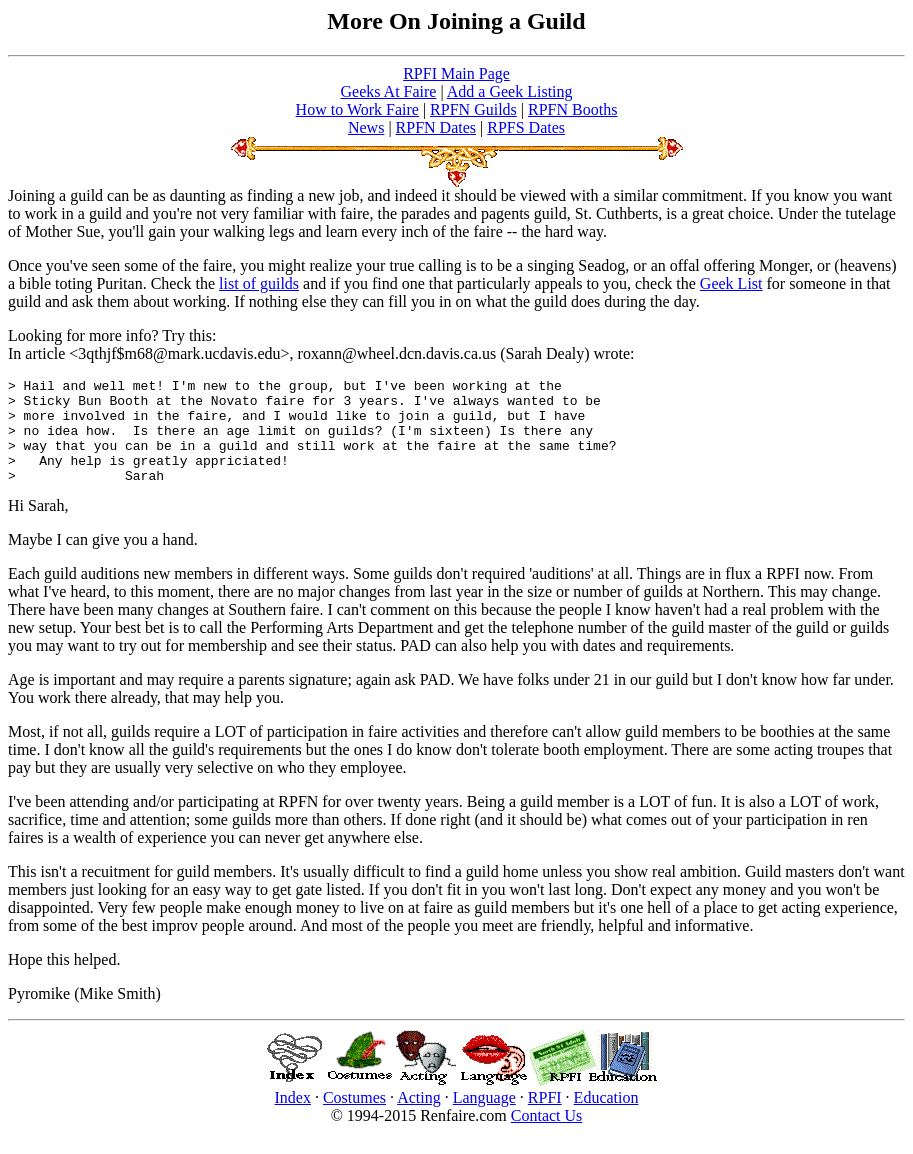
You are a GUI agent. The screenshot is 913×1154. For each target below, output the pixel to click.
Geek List (731, 283)
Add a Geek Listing (510, 91)
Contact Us (547, 1136)
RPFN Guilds (473, 109)
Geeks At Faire (388, 91)
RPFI (545, 1118)
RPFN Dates (436, 127)
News (366, 127)
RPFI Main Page (456, 73)
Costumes (354, 1118)
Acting (419, 1118)
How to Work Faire (357, 109)
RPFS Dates (526, 127)
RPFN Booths (572, 109)
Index (293, 1118)
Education (606, 1118)
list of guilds (259, 283)
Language (484, 1118)
